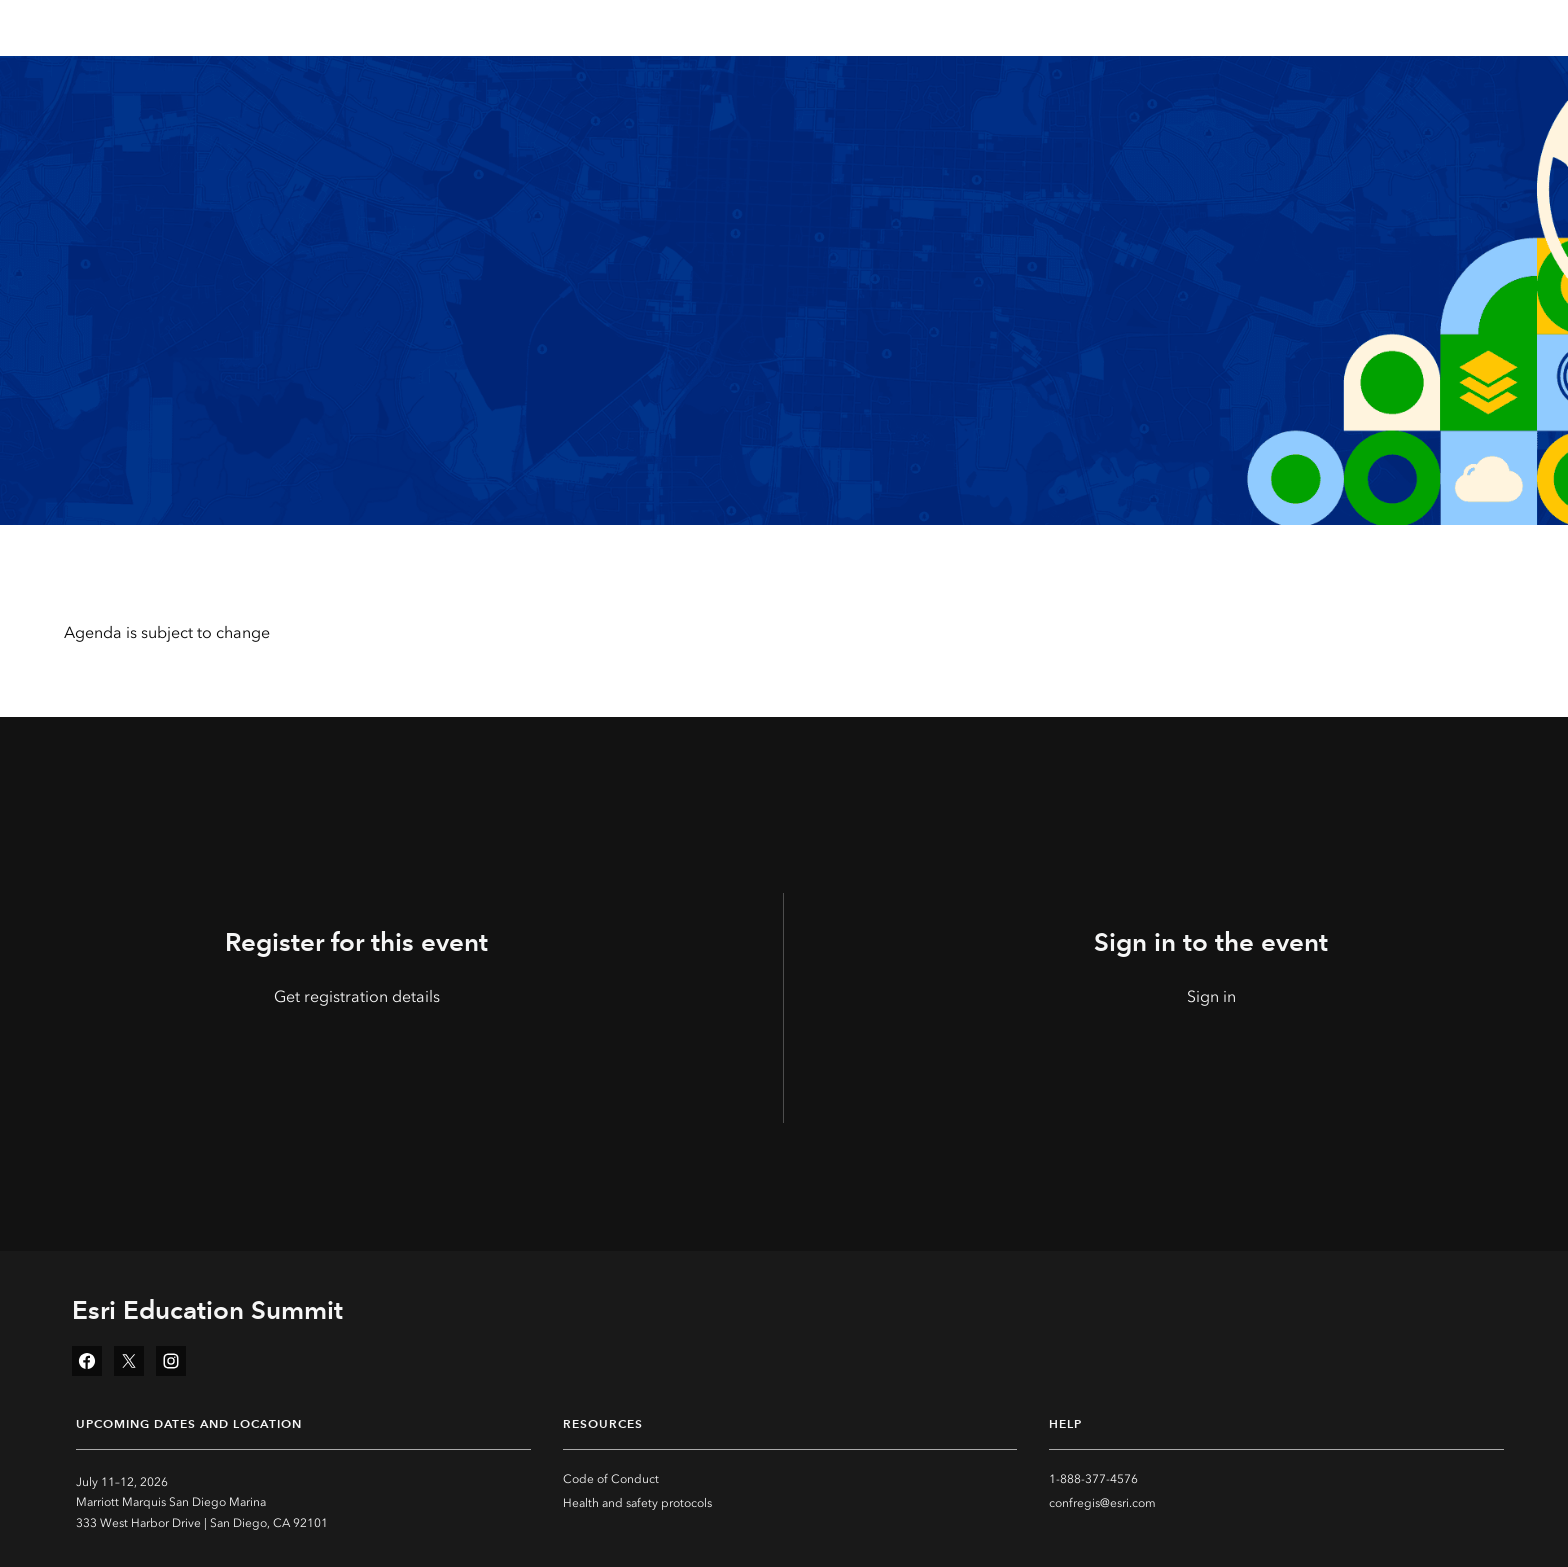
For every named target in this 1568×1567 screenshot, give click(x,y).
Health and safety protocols (637, 1503)
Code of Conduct (611, 1479)
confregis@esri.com (1102, 1503)
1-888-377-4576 (1093, 1479)
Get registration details (357, 996)
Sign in (1211, 996)
